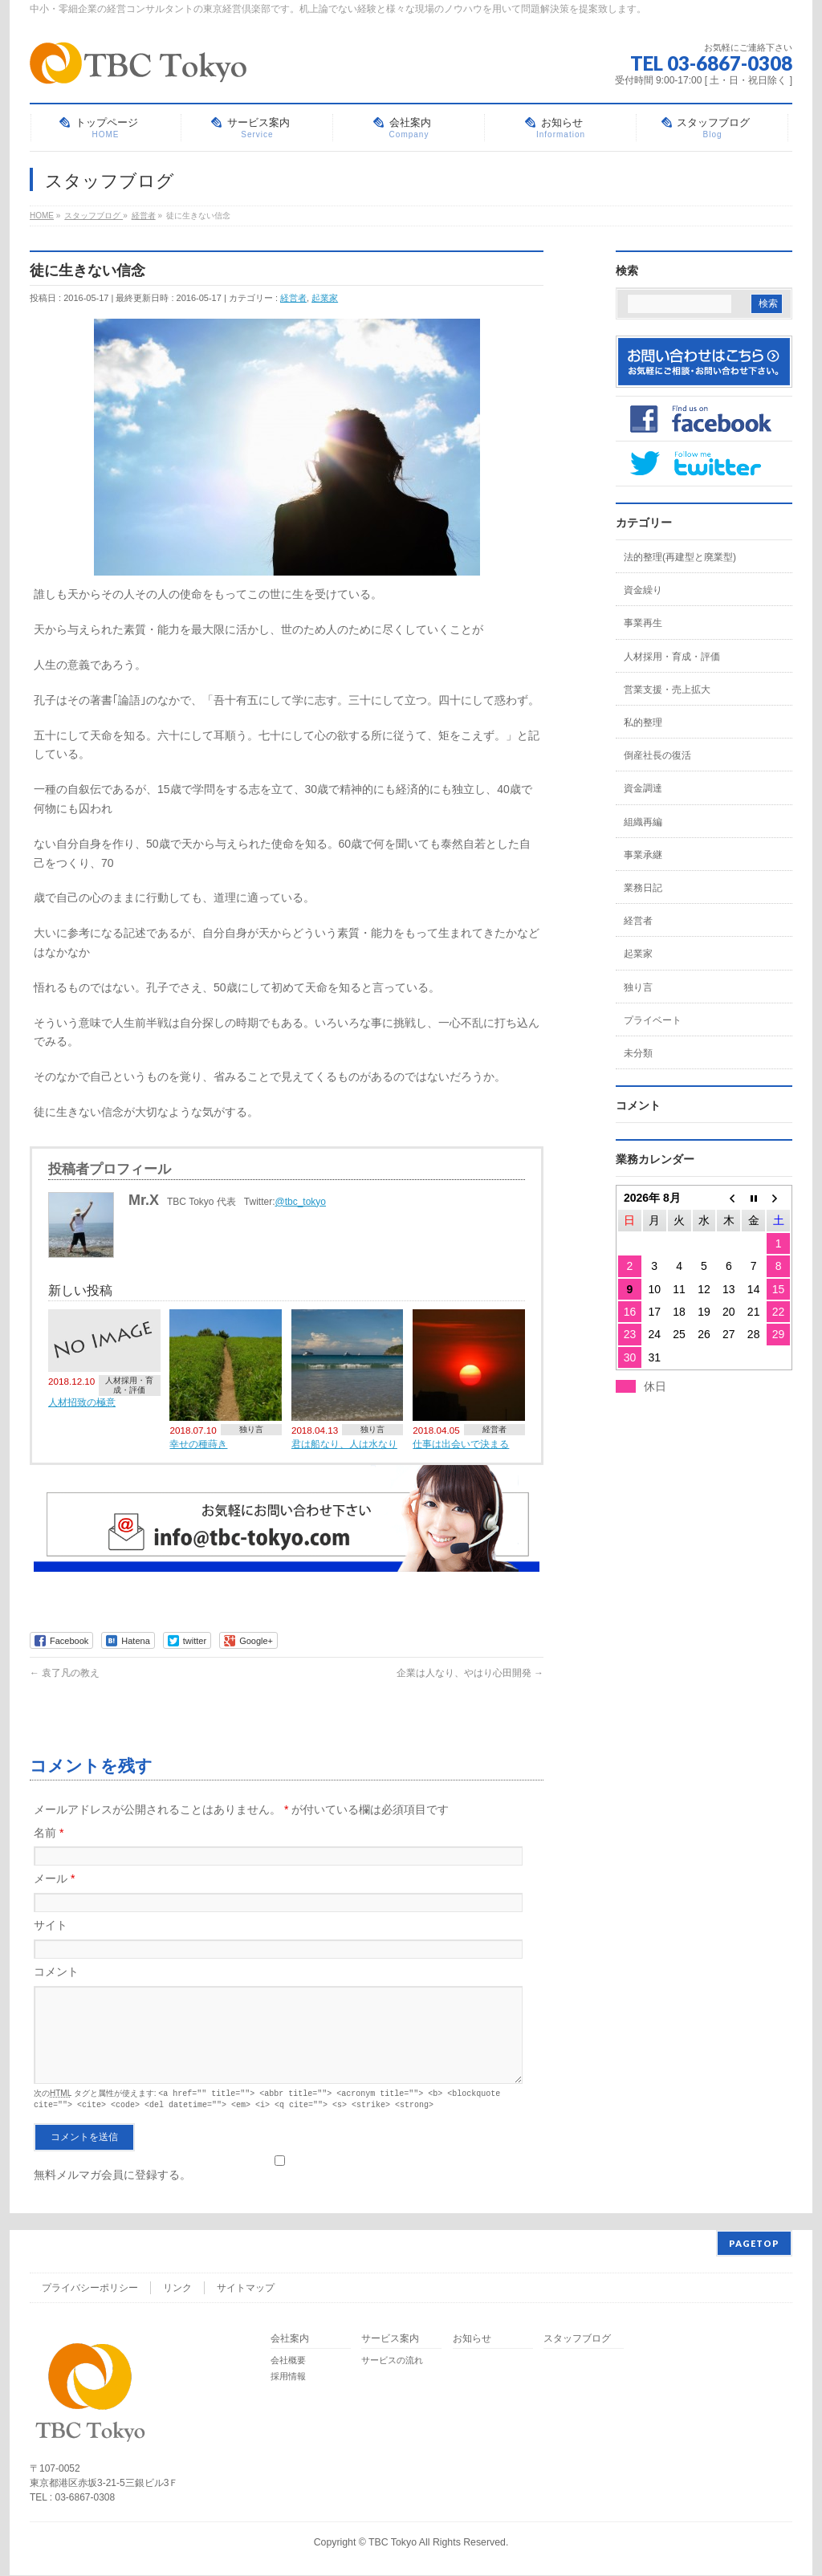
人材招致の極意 (82, 1402)
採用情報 (288, 2377)
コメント (56, 1971)
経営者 (293, 298)
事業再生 (643, 623)
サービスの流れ (392, 2361)
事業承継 (643, 855)
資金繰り (643, 590)
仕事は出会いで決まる (461, 1444)
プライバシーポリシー (90, 2288)
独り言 (251, 1429)
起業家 (324, 298)
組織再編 (643, 822)
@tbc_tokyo (301, 1201)
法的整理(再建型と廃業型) (680, 557)
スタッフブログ (577, 2339)
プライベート (653, 1020)
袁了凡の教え (65, 1673)
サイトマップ (246, 2288)
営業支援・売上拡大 (667, 689)
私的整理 (643, 722)
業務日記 (643, 887)
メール (54, 1878)
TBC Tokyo (392, 2543)
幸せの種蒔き (198, 1444)
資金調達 (643, 788)
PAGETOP (754, 2244)
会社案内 (290, 2339)
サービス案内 (390, 2339)
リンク (177, 2288)
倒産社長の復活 (657, 755)
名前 (48, 1832)
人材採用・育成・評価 (129, 1385)
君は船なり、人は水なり (344, 1444)
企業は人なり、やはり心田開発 (470, 1673)
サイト (50, 1925)
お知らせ (472, 2339)
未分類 (638, 1053)
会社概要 (288, 2361)
